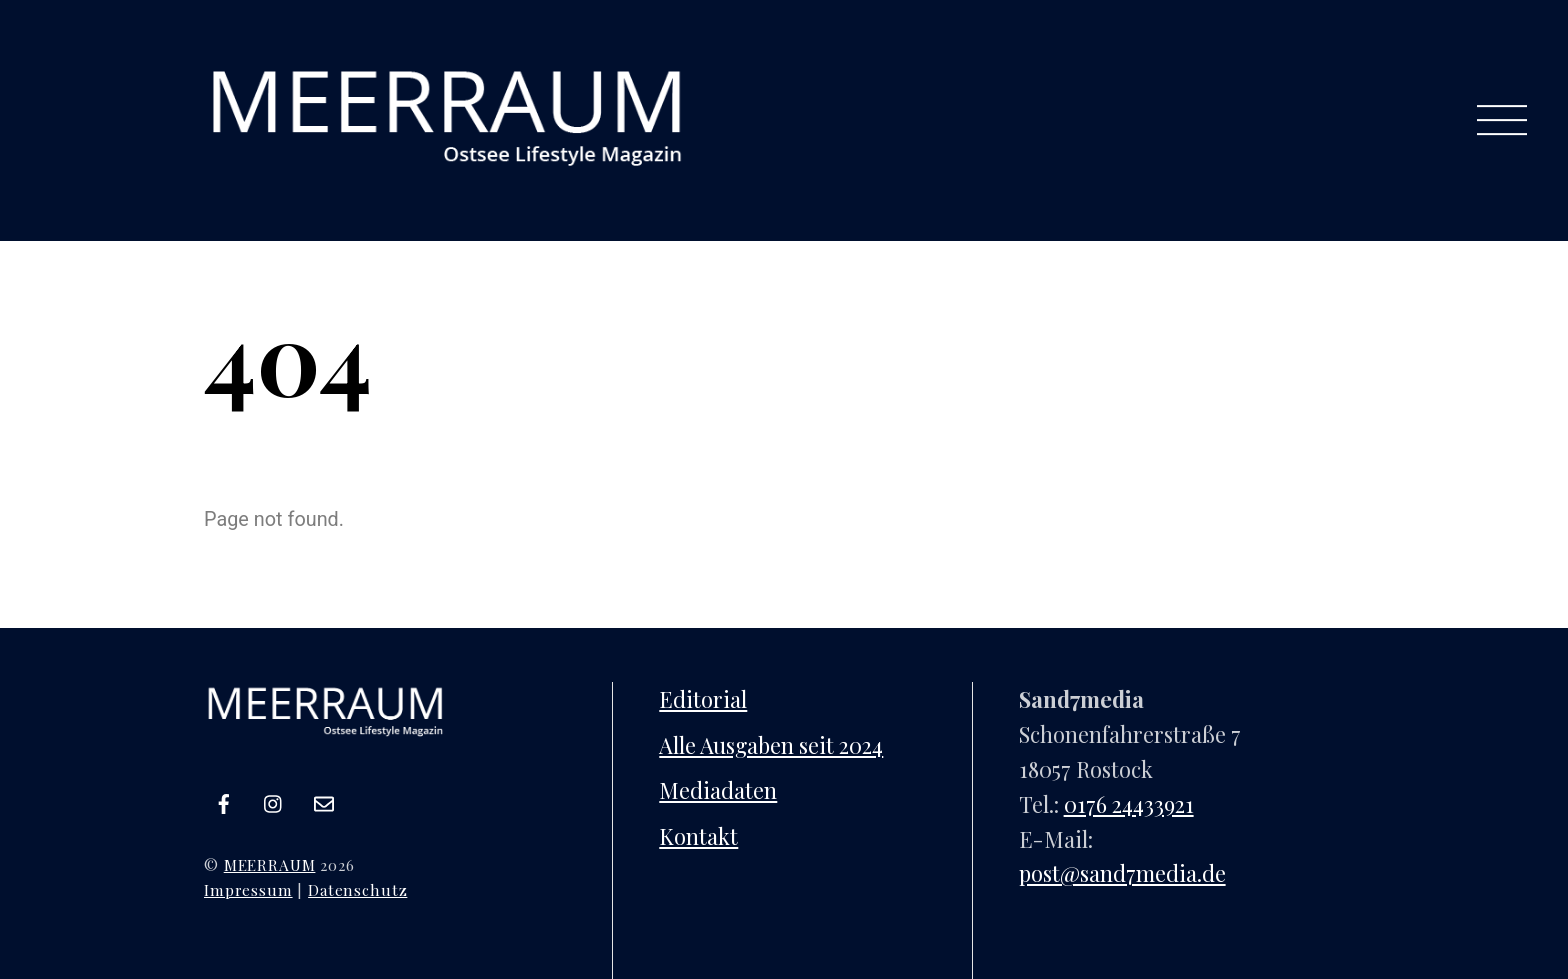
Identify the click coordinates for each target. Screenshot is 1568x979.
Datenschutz (357, 889)
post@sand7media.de (1122, 872)
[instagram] (274, 798)
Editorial (703, 698)
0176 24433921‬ (1129, 803)
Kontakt (698, 835)
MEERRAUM (270, 864)
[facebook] (224, 798)
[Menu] (1502, 121)
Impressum (248, 889)
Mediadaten (718, 789)
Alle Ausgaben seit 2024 (771, 744)
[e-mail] (324, 798)
